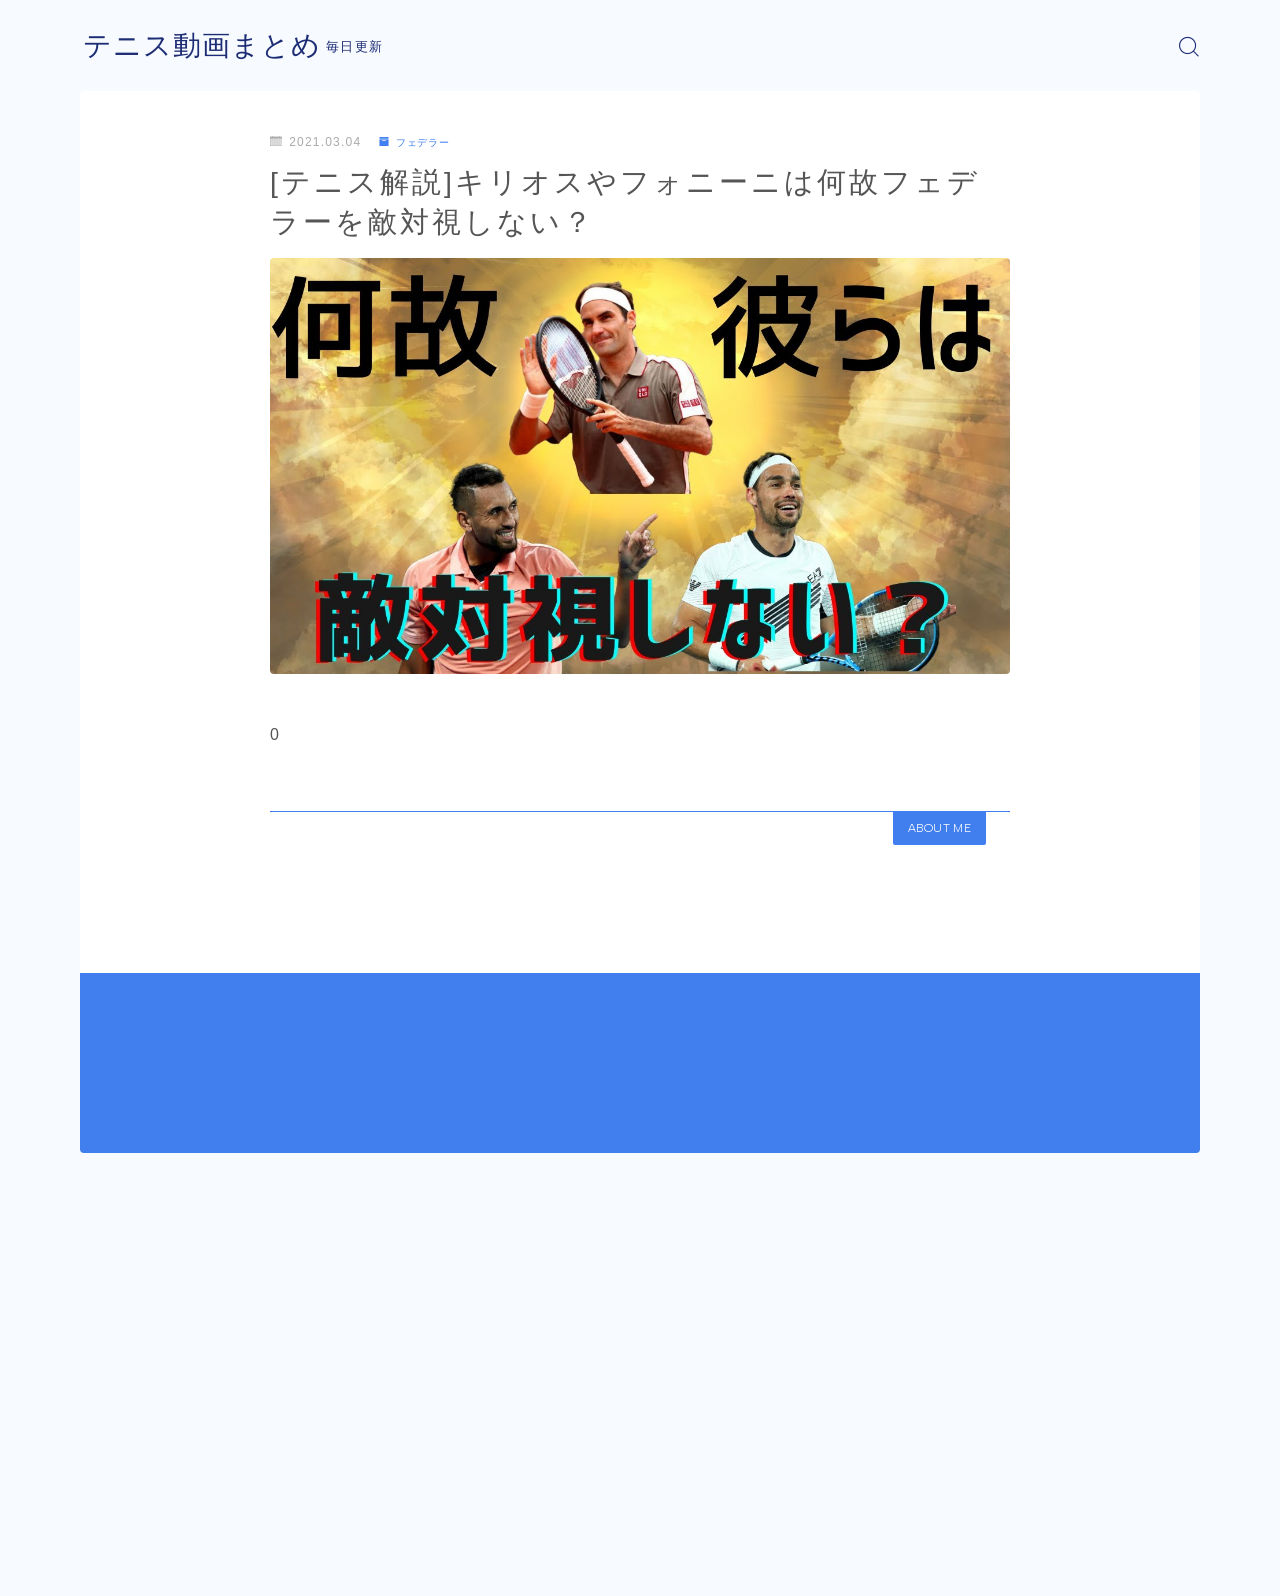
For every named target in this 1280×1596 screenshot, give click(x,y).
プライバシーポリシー (249, 1566)
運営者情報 (113, 1566)
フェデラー (420, 142)
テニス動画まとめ (210, 46)
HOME (102, 1506)
